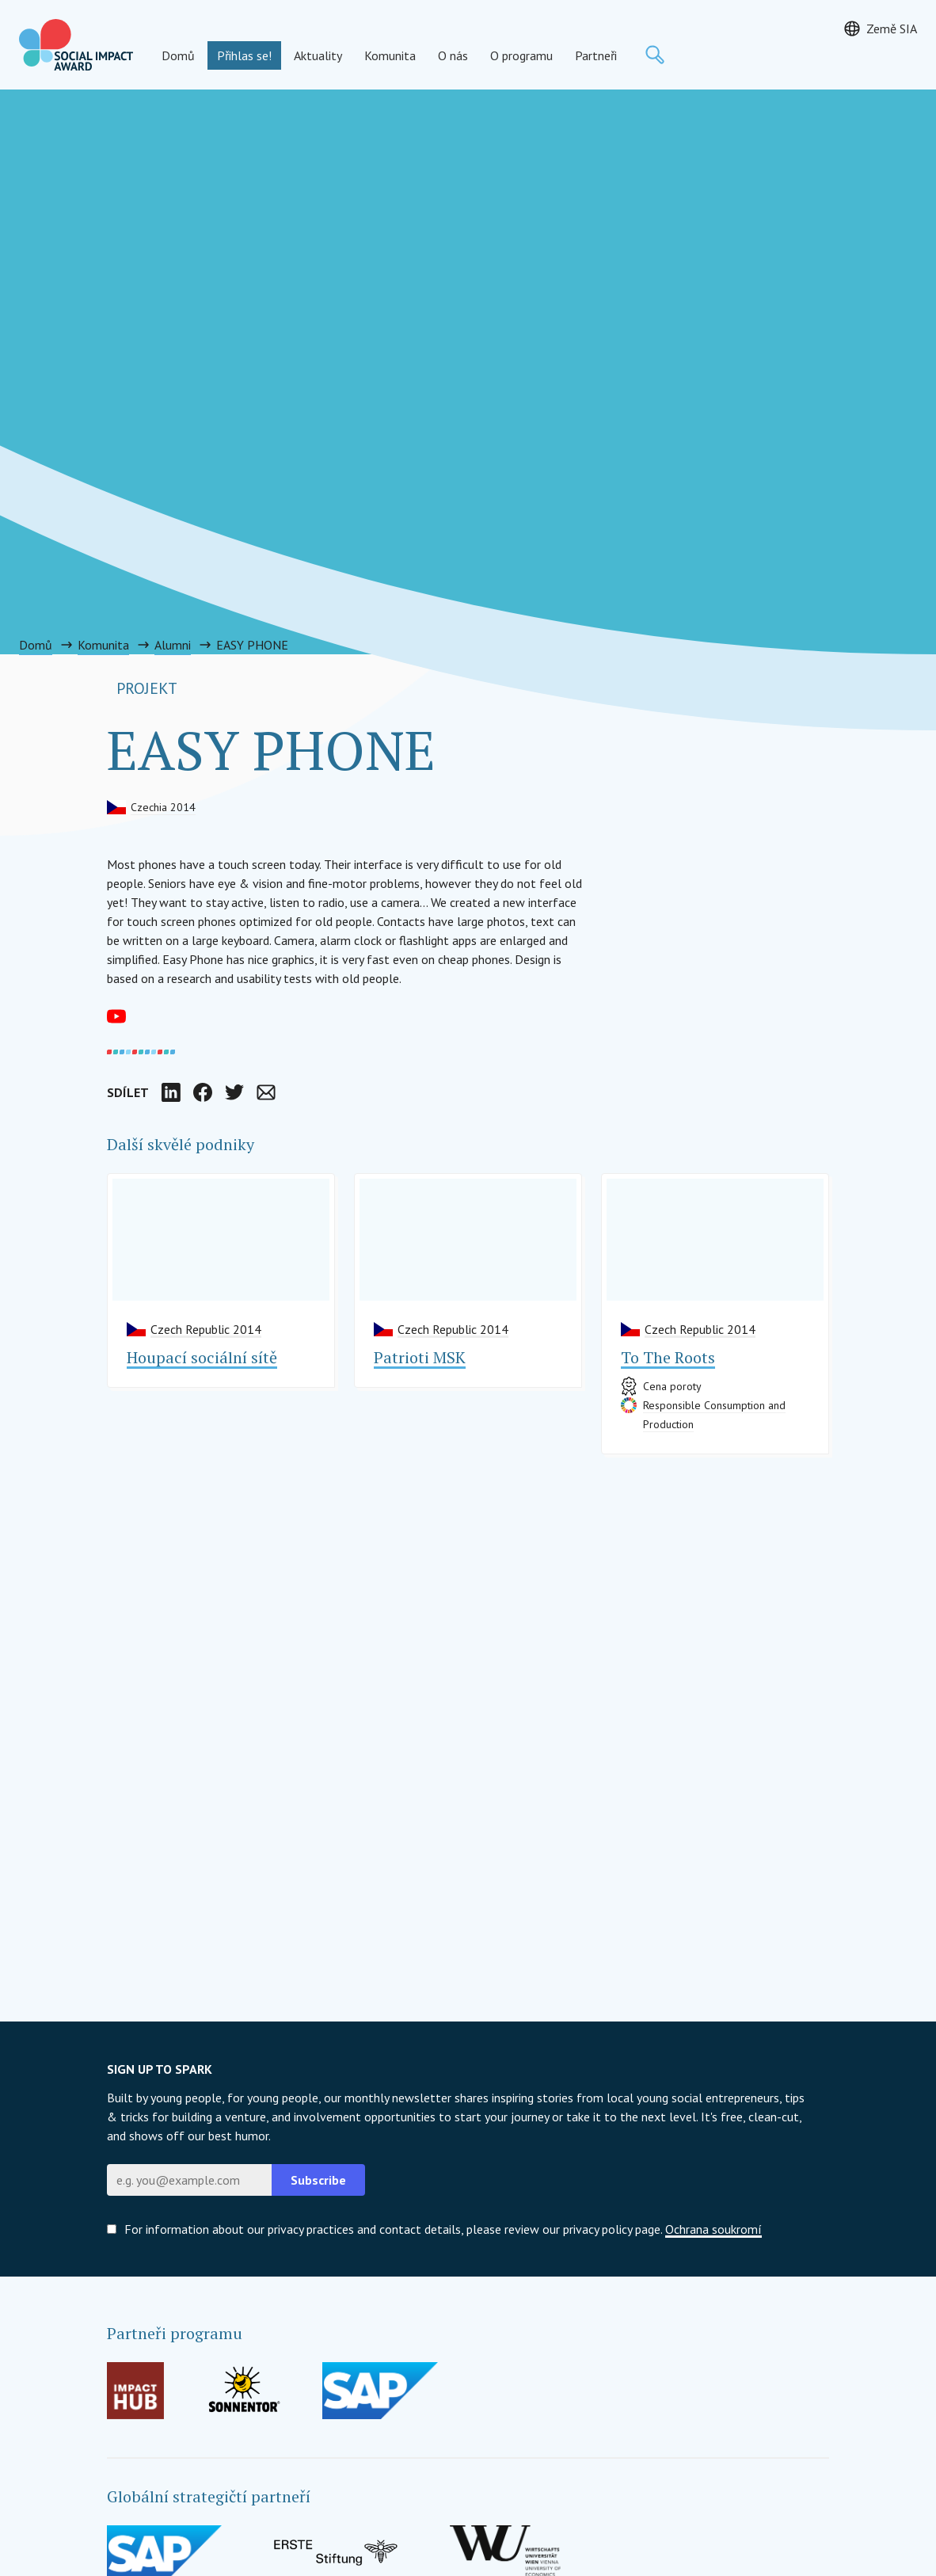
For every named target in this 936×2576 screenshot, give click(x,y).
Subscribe (318, 2180)
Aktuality (318, 55)
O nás (453, 55)
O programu (521, 55)
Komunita (390, 55)
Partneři (596, 55)
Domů (178, 55)
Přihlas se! (244, 55)
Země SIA (891, 28)
